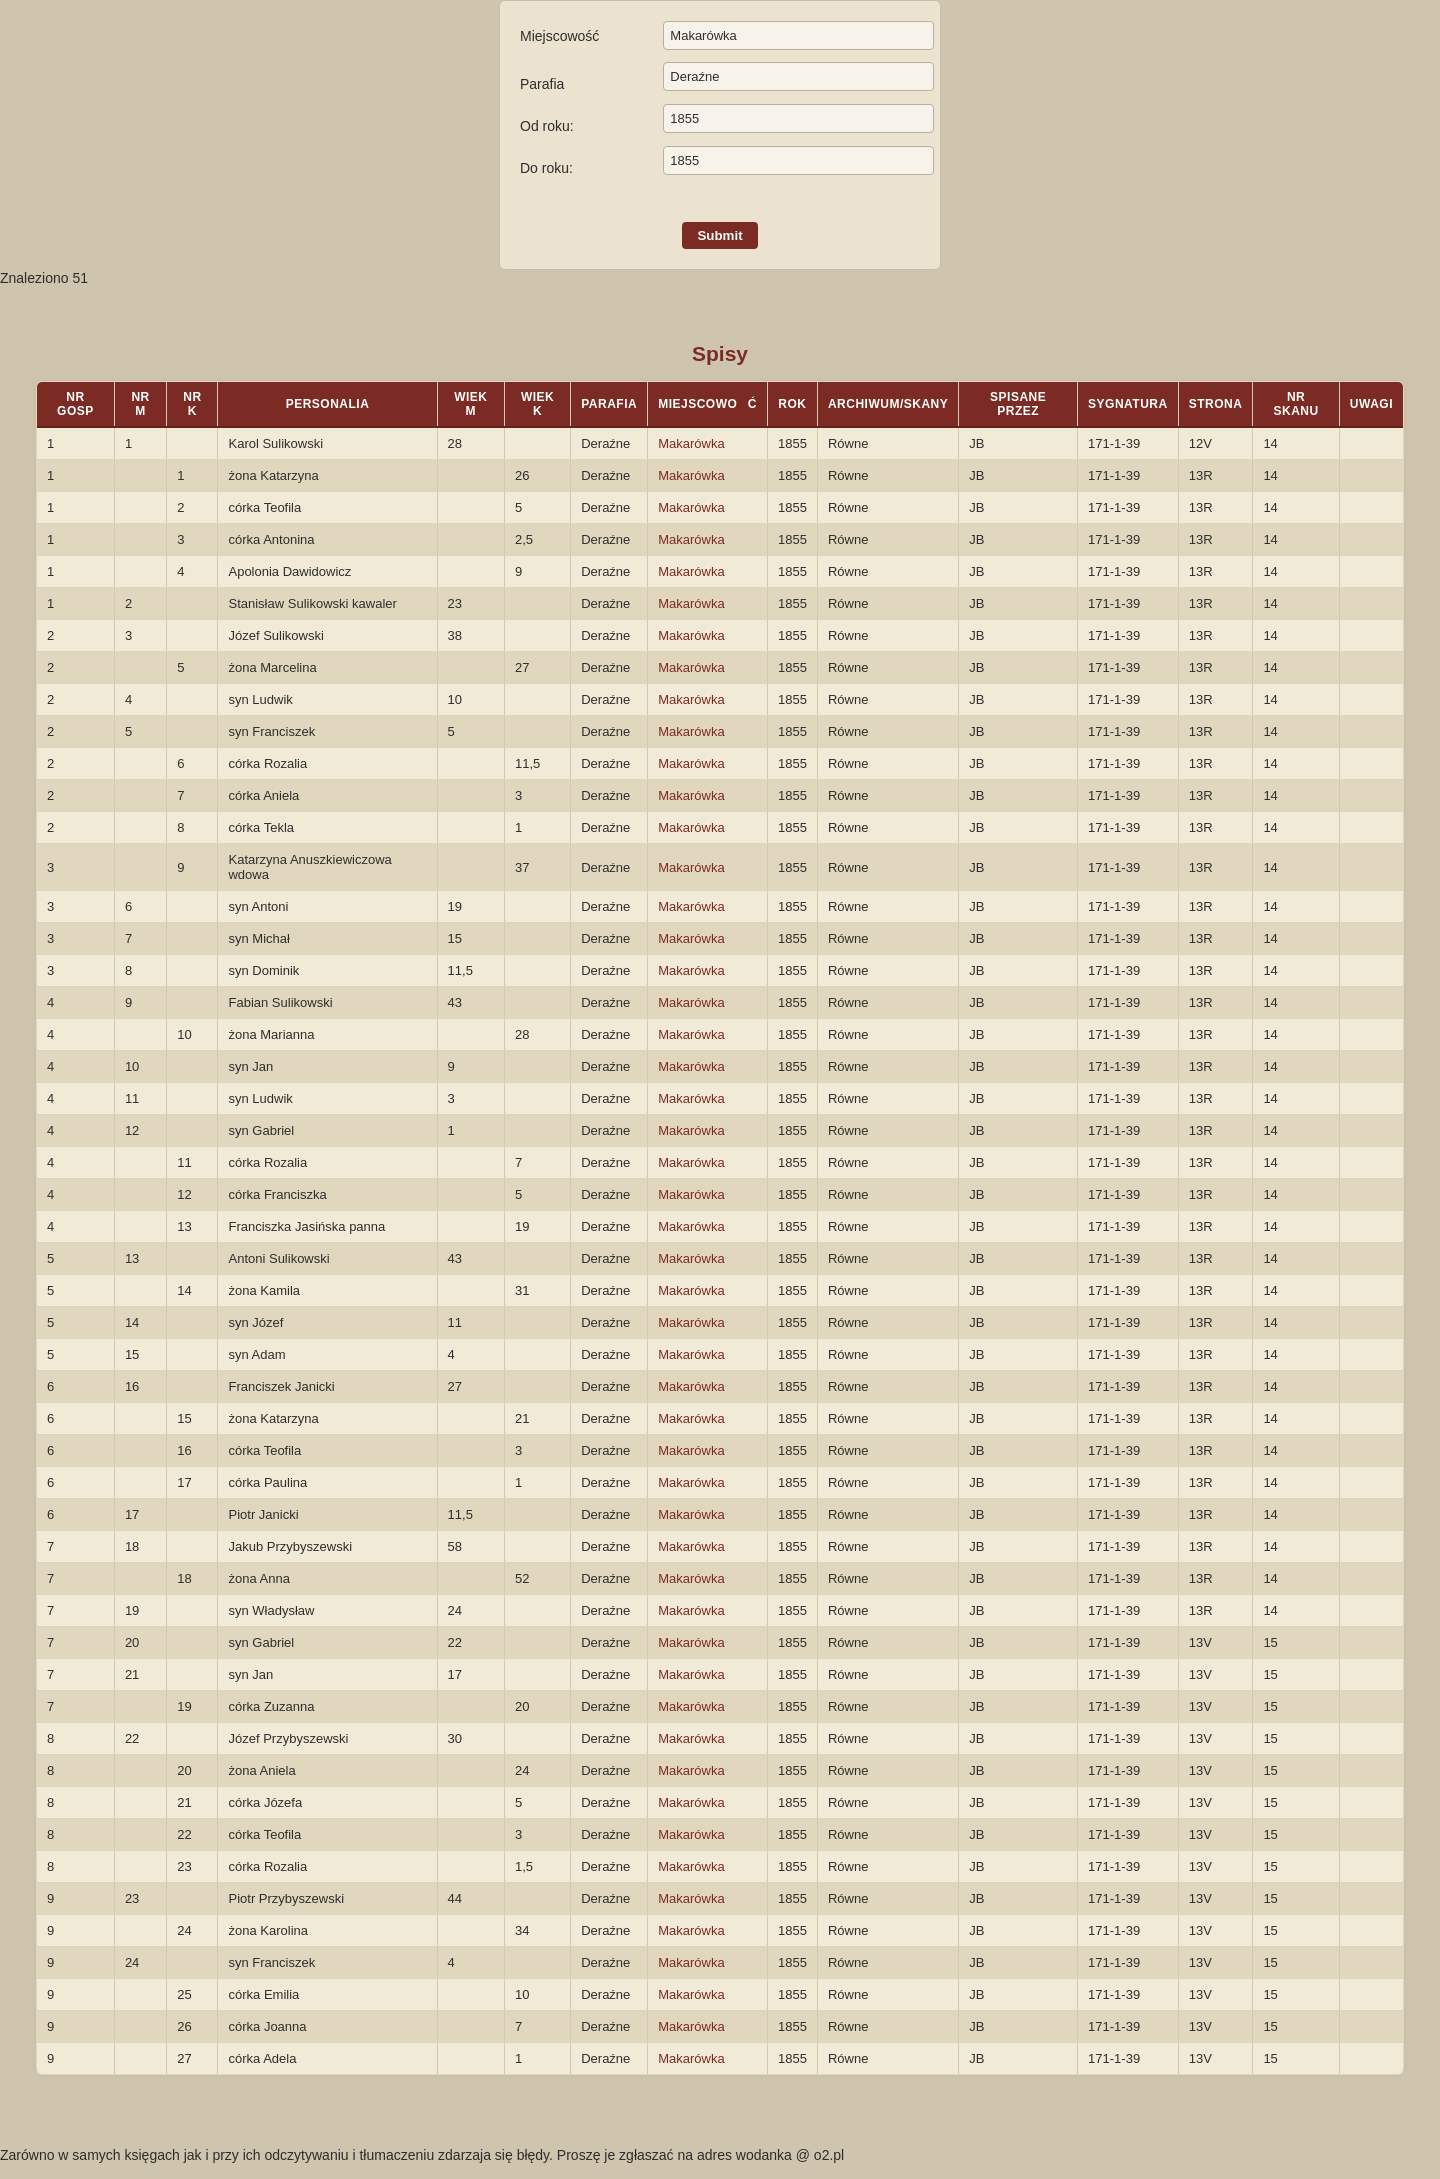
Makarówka (691, 443)
